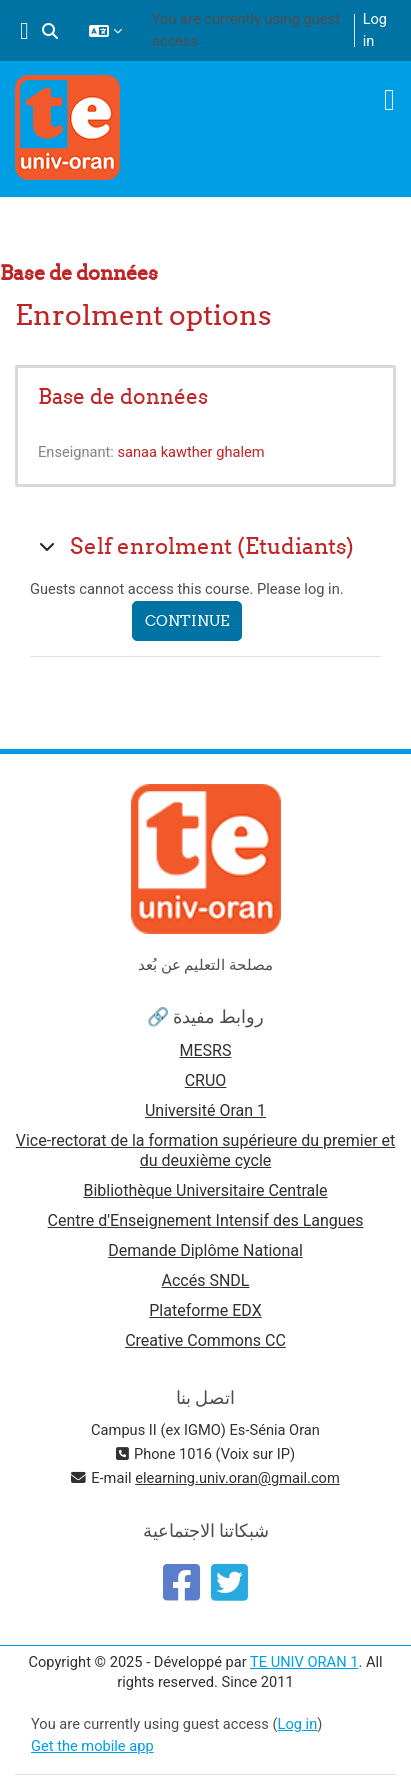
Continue (187, 620)
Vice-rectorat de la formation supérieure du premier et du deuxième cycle (206, 1150)
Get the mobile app (92, 1746)
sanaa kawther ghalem (191, 452)
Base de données (123, 396)
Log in (375, 30)
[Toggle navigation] (389, 100)
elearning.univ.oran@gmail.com (237, 1478)
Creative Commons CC (205, 1340)
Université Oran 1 (205, 1110)
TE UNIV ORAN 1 (304, 1662)
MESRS (206, 1050)
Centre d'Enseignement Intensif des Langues (206, 1220)
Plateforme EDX (205, 1310)
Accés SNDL (206, 1280)
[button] (50, 31)
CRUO (206, 1080)
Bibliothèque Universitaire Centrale (205, 1190)
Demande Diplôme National (205, 1250)
